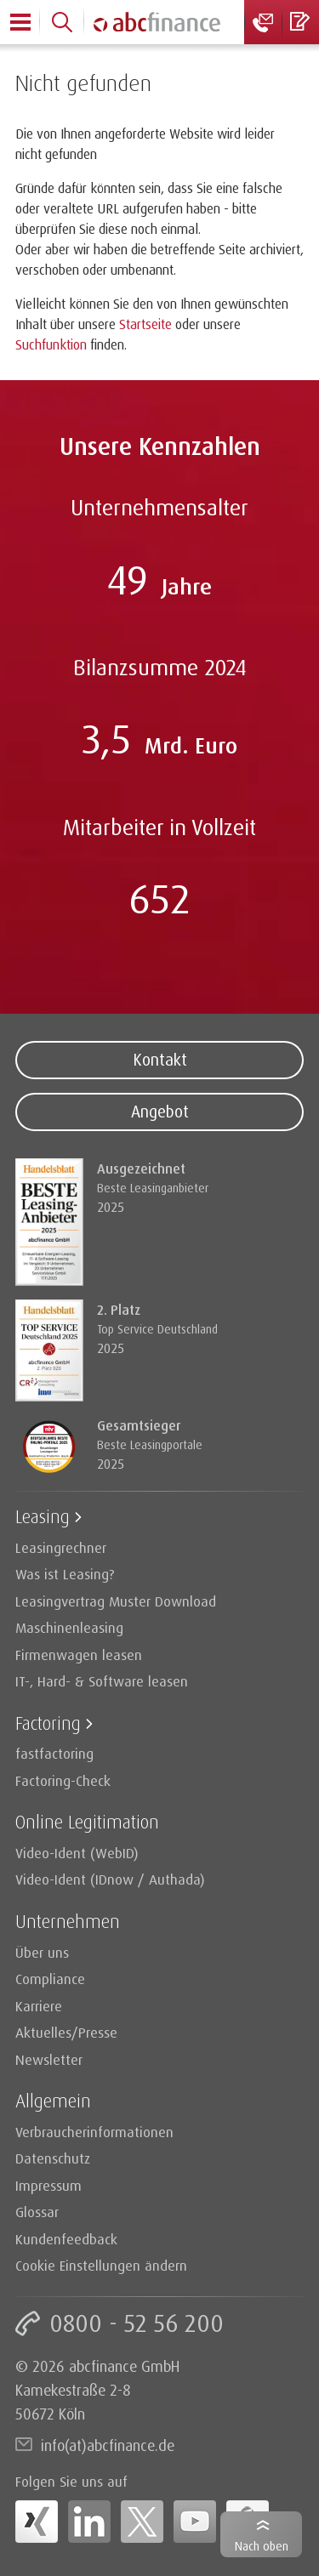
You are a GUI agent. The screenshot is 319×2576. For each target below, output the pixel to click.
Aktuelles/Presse (66, 2032)
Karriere (38, 2006)
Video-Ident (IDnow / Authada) (110, 1879)
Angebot (160, 1111)
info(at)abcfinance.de (107, 2445)
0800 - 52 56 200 (136, 2323)
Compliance (50, 1978)
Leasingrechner (60, 1547)
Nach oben (261, 2546)
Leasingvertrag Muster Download (115, 1601)
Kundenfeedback (66, 2239)
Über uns (42, 1952)
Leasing (42, 1515)
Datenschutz (52, 2158)
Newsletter (49, 2059)
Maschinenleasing (69, 1627)
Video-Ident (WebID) (77, 1853)
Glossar (37, 2212)
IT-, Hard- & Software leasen (101, 1681)
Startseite (145, 324)
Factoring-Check (63, 1780)
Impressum (48, 2185)
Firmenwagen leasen (78, 1654)
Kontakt (160, 1059)
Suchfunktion (51, 344)
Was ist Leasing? (65, 1574)
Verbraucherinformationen (94, 2132)
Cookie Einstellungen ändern (101, 2265)
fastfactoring (54, 1753)
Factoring (48, 1722)
